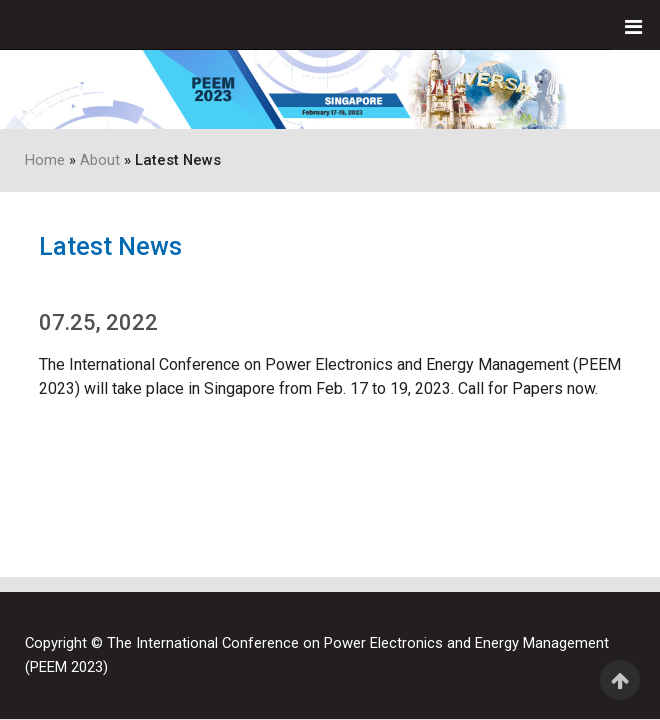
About (100, 160)
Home (45, 160)
